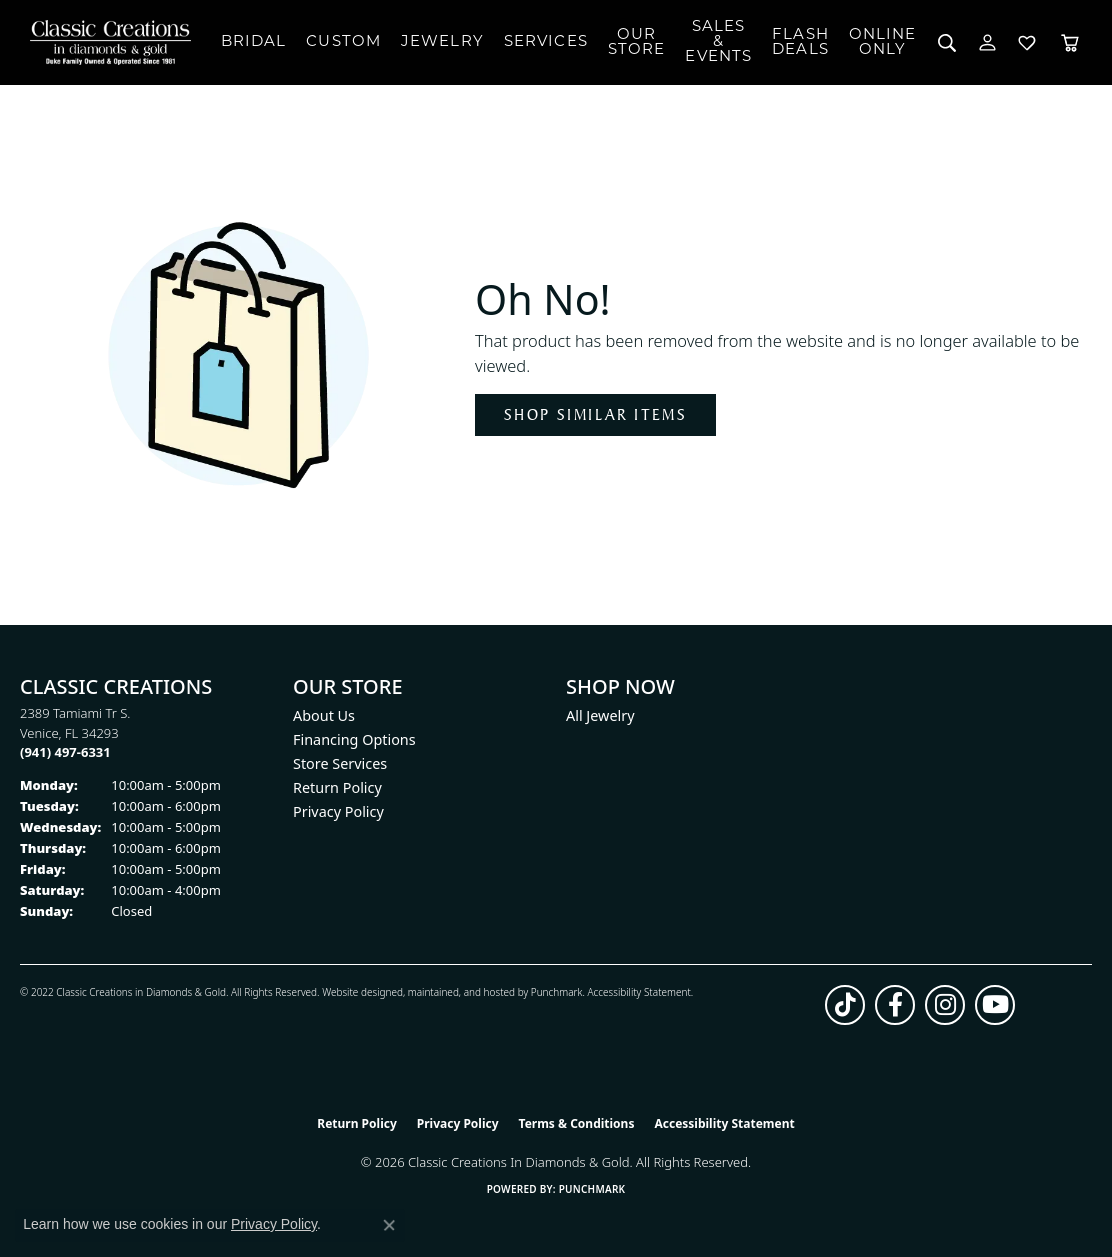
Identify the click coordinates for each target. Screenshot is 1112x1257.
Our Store (637, 43)
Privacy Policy (338, 811)
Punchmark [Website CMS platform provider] (592, 1189)
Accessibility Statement (638, 992)
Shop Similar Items (595, 414)
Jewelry (442, 42)
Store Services (340, 763)
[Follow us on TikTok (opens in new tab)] (845, 1005)
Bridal (254, 42)
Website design (356, 992)
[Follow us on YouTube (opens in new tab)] (995, 1005)
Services (546, 42)
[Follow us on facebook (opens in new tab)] (895, 1005)
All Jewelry (600, 715)
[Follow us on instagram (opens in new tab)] (945, 1005)
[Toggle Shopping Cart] (1070, 42)
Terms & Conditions (577, 1123)
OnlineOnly (883, 43)
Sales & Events (718, 42)
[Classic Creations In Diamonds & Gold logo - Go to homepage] (110, 42)
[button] (947, 42)
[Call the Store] (65, 752)
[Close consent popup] (389, 1225)
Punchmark (557, 992)
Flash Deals (800, 43)
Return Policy (337, 787)
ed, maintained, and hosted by (460, 992)
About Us (324, 715)
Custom (343, 42)
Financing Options (354, 739)
